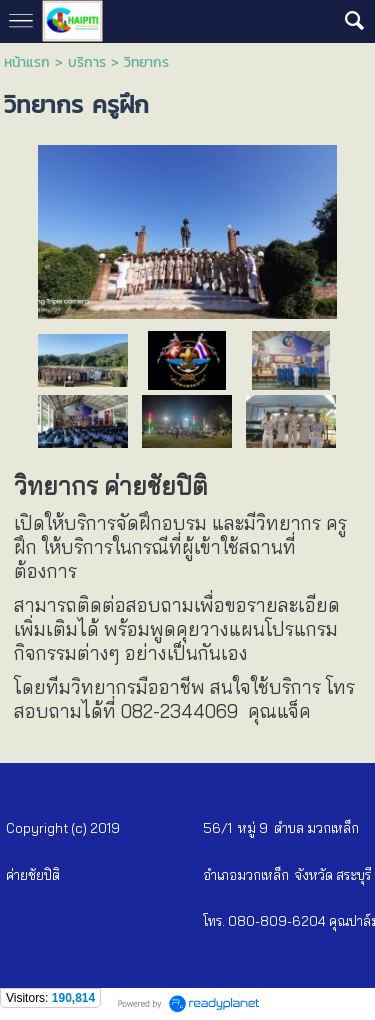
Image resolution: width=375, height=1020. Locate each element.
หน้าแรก (29, 62)
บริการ (87, 62)
